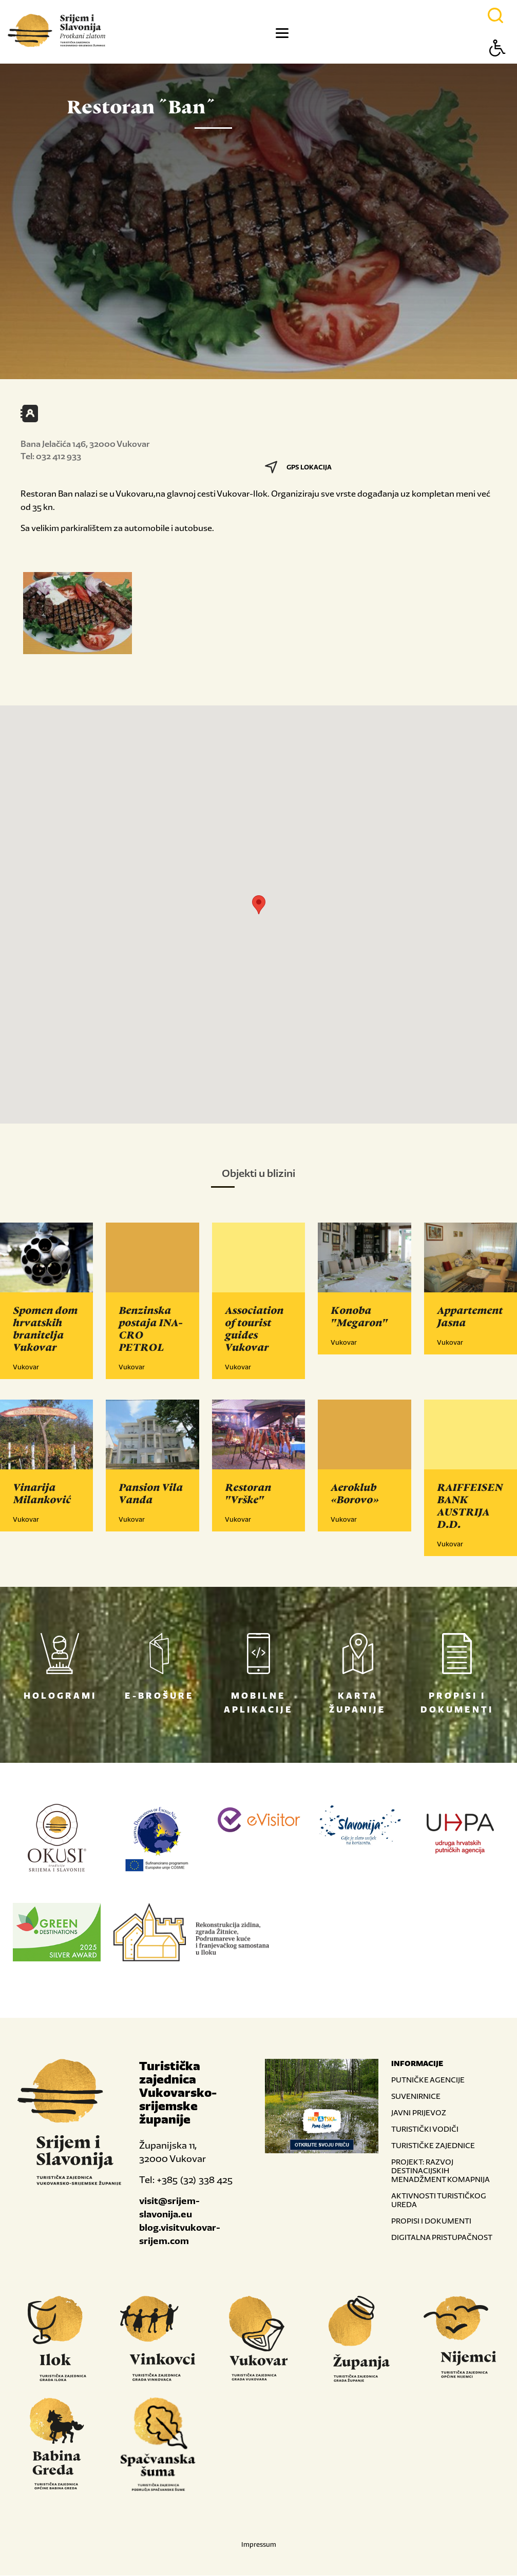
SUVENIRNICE (416, 2096)
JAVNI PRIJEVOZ (418, 2113)
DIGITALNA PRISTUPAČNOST (441, 2238)
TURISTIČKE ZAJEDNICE (433, 2146)
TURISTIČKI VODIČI (424, 2129)
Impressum (258, 2545)
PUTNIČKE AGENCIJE (428, 2080)
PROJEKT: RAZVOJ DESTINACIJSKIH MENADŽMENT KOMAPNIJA (440, 2171)
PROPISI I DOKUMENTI (431, 2221)
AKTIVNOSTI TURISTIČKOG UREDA (438, 2200)
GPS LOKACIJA (298, 467)
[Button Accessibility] (497, 66)
